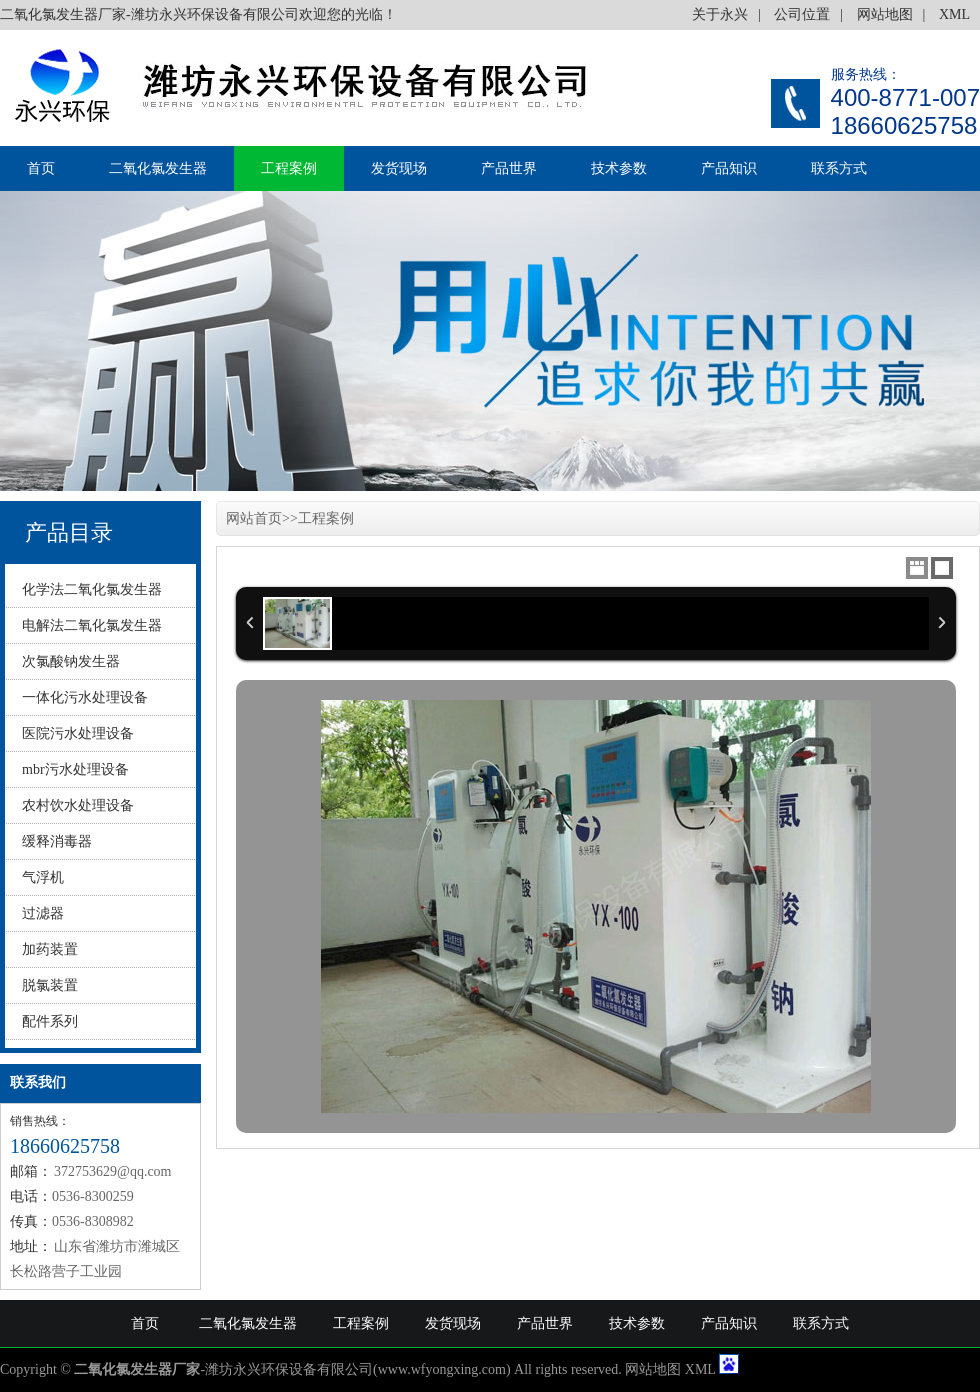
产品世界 (509, 168)
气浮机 (43, 877)
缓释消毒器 (57, 841)
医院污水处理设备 (78, 733)
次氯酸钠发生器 (71, 661)
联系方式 (839, 168)
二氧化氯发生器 (158, 168)
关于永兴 (720, 14)
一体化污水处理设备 (85, 697)
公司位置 (802, 14)
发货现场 (399, 168)
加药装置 (50, 949)
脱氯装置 (50, 985)
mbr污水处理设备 (75, 769)
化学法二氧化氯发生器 (92, 589)
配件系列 (50, 1021)
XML (954, 14)
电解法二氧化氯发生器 (92, 625)
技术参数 (619, 168)
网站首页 (254, 518)
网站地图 (885, 14)
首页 (41, 168)
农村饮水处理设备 (78, 805)
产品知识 (729, 168)
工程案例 (289, 168)
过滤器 (43, 913)
